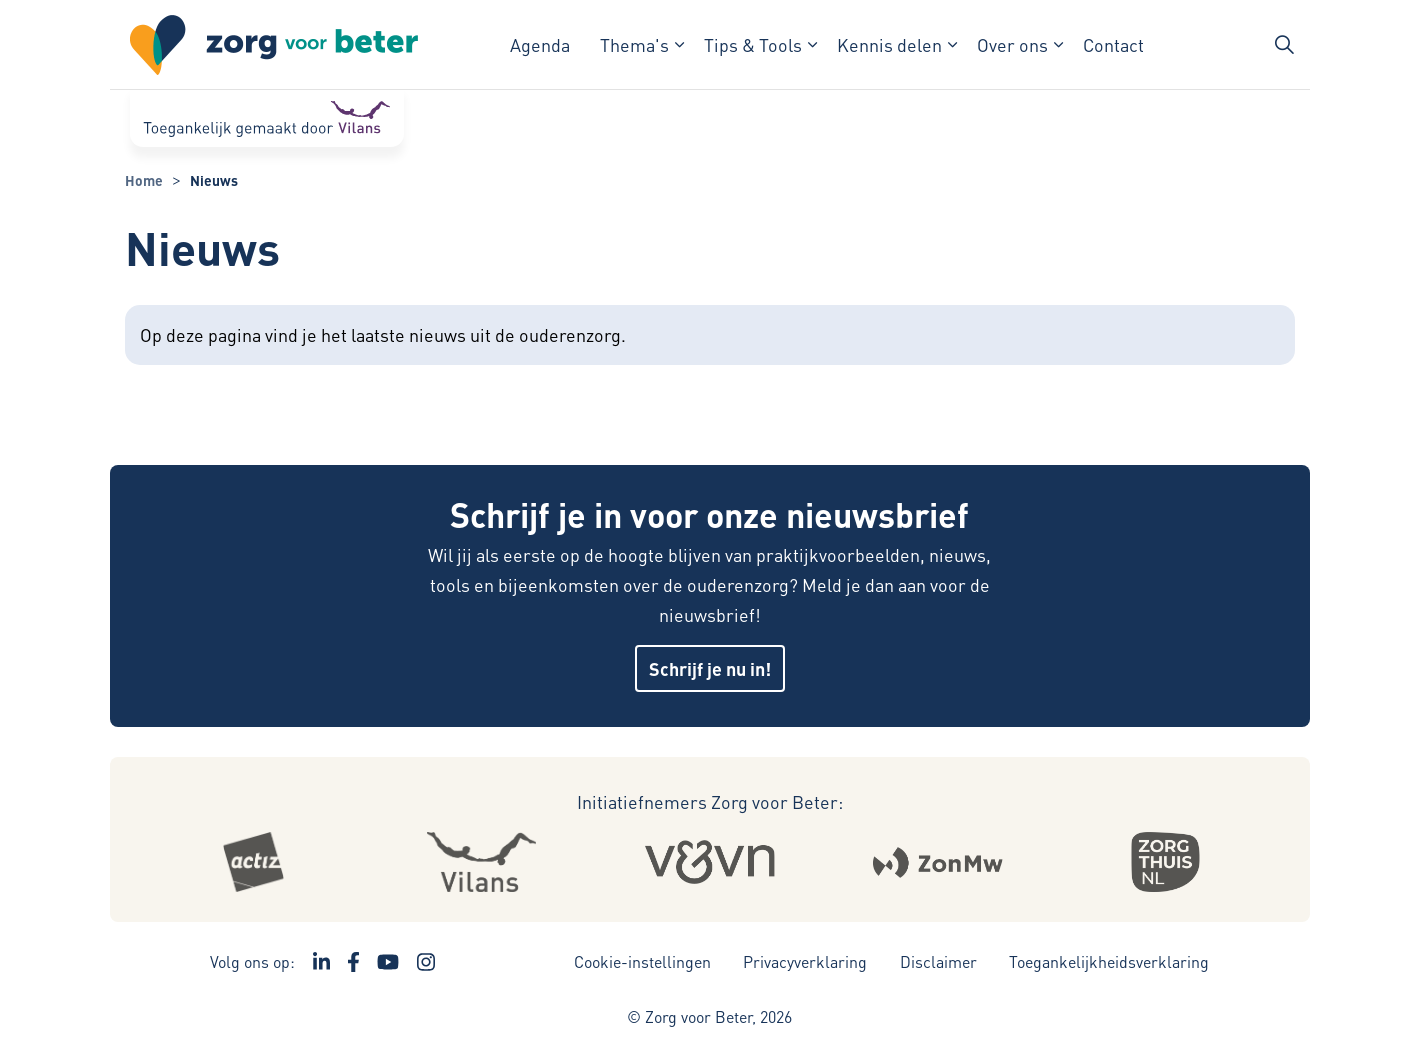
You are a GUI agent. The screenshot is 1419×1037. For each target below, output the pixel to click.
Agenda (540, 44)
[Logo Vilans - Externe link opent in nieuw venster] (481, 862)
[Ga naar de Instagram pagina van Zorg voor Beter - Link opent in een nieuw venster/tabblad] (426, 962)
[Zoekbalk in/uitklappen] (1284, 45)
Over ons (1012, 44)
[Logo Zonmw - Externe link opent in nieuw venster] (937, 861)
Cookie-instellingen (642, 961)
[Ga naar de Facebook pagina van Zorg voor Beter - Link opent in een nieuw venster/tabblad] (353, 962)
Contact (1113, 44)
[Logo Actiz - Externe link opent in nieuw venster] (254, 862)
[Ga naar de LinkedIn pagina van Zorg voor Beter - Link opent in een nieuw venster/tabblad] (322, 962)
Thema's (634, 44)
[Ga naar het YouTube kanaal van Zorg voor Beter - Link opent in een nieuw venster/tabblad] (388, 962)
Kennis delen (889, 44)
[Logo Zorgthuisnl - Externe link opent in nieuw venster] (1166, 862)
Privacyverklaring (805, 961)
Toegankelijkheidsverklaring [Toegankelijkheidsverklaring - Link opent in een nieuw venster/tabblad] (1109, 961)
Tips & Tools (753, 44)
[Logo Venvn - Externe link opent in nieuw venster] (709, 862)
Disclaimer (938, 961)
